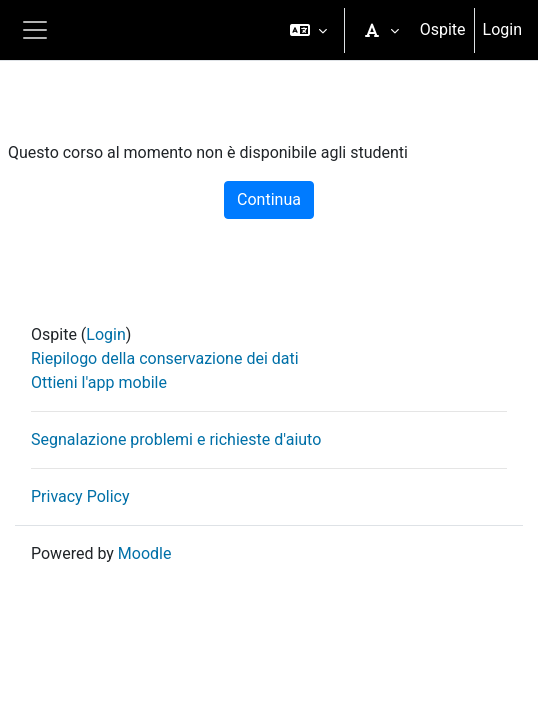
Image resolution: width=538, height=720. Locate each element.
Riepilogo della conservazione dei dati (165, 358)
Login (502, 29)
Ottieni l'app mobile (99, 382)
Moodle (145, 553)
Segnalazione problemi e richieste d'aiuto (176, 439)
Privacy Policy (80, 496)
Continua (269, 199)
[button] (308, 30)
